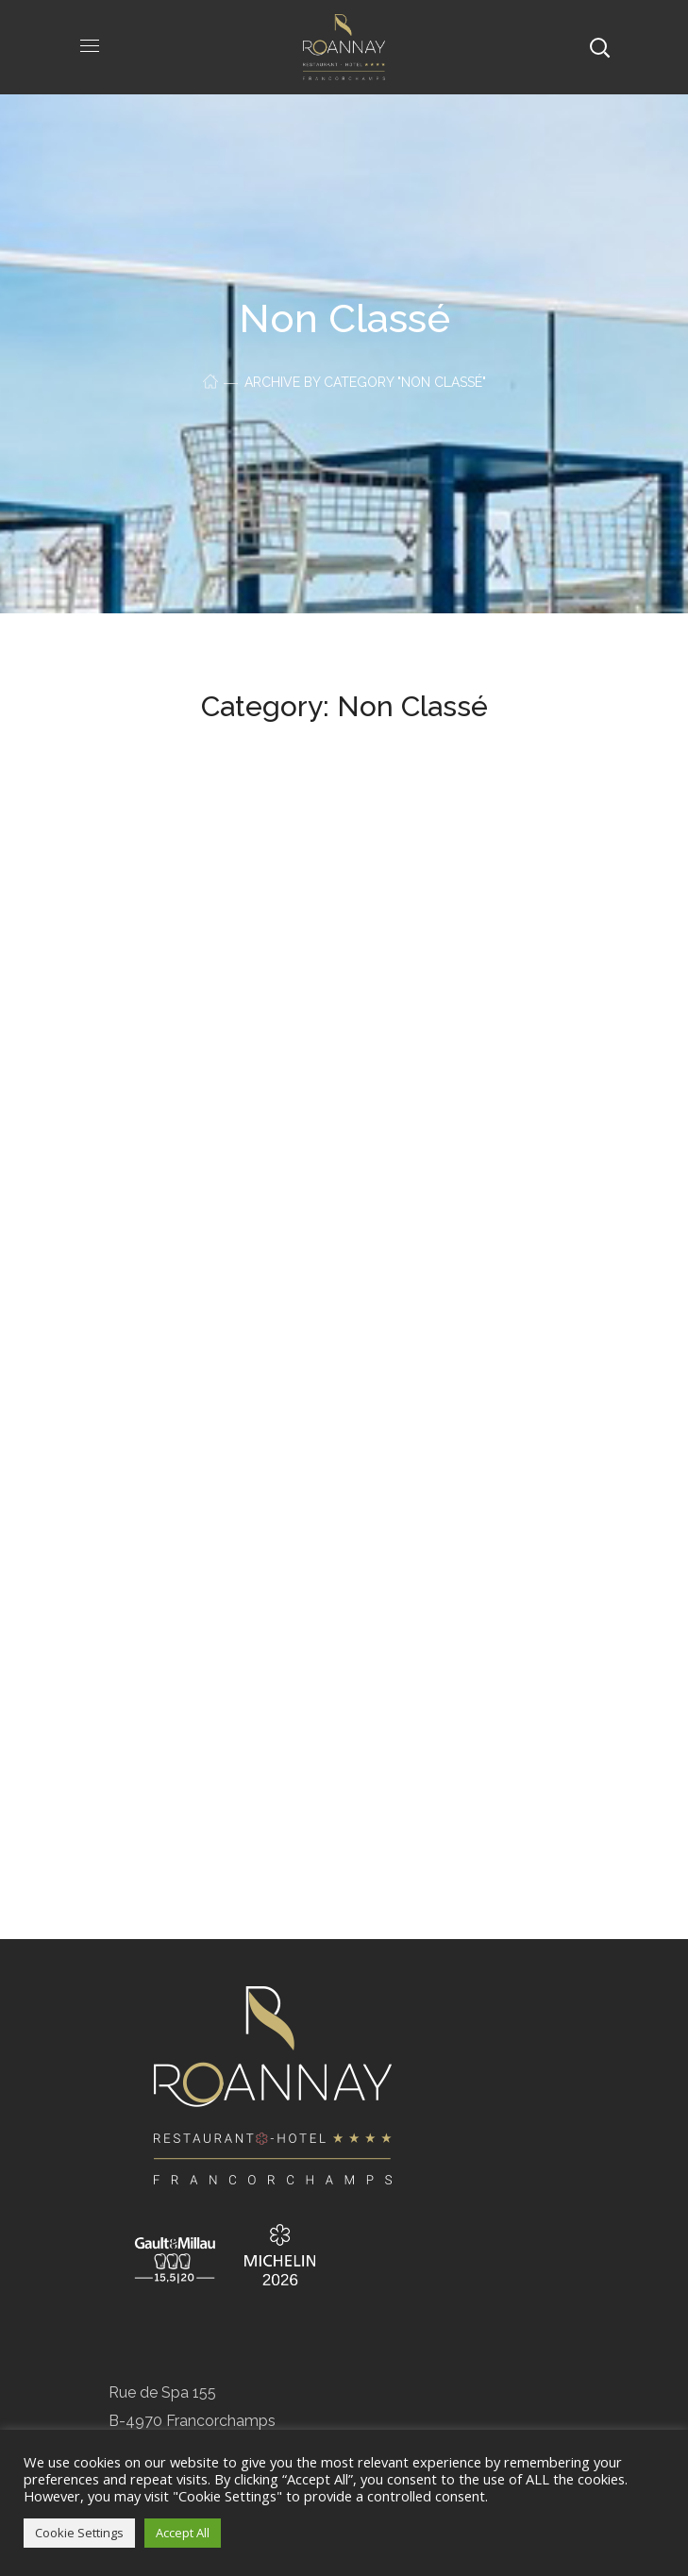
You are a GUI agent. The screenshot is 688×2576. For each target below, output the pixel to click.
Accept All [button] (183, 2532)
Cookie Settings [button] (79, 2532)
